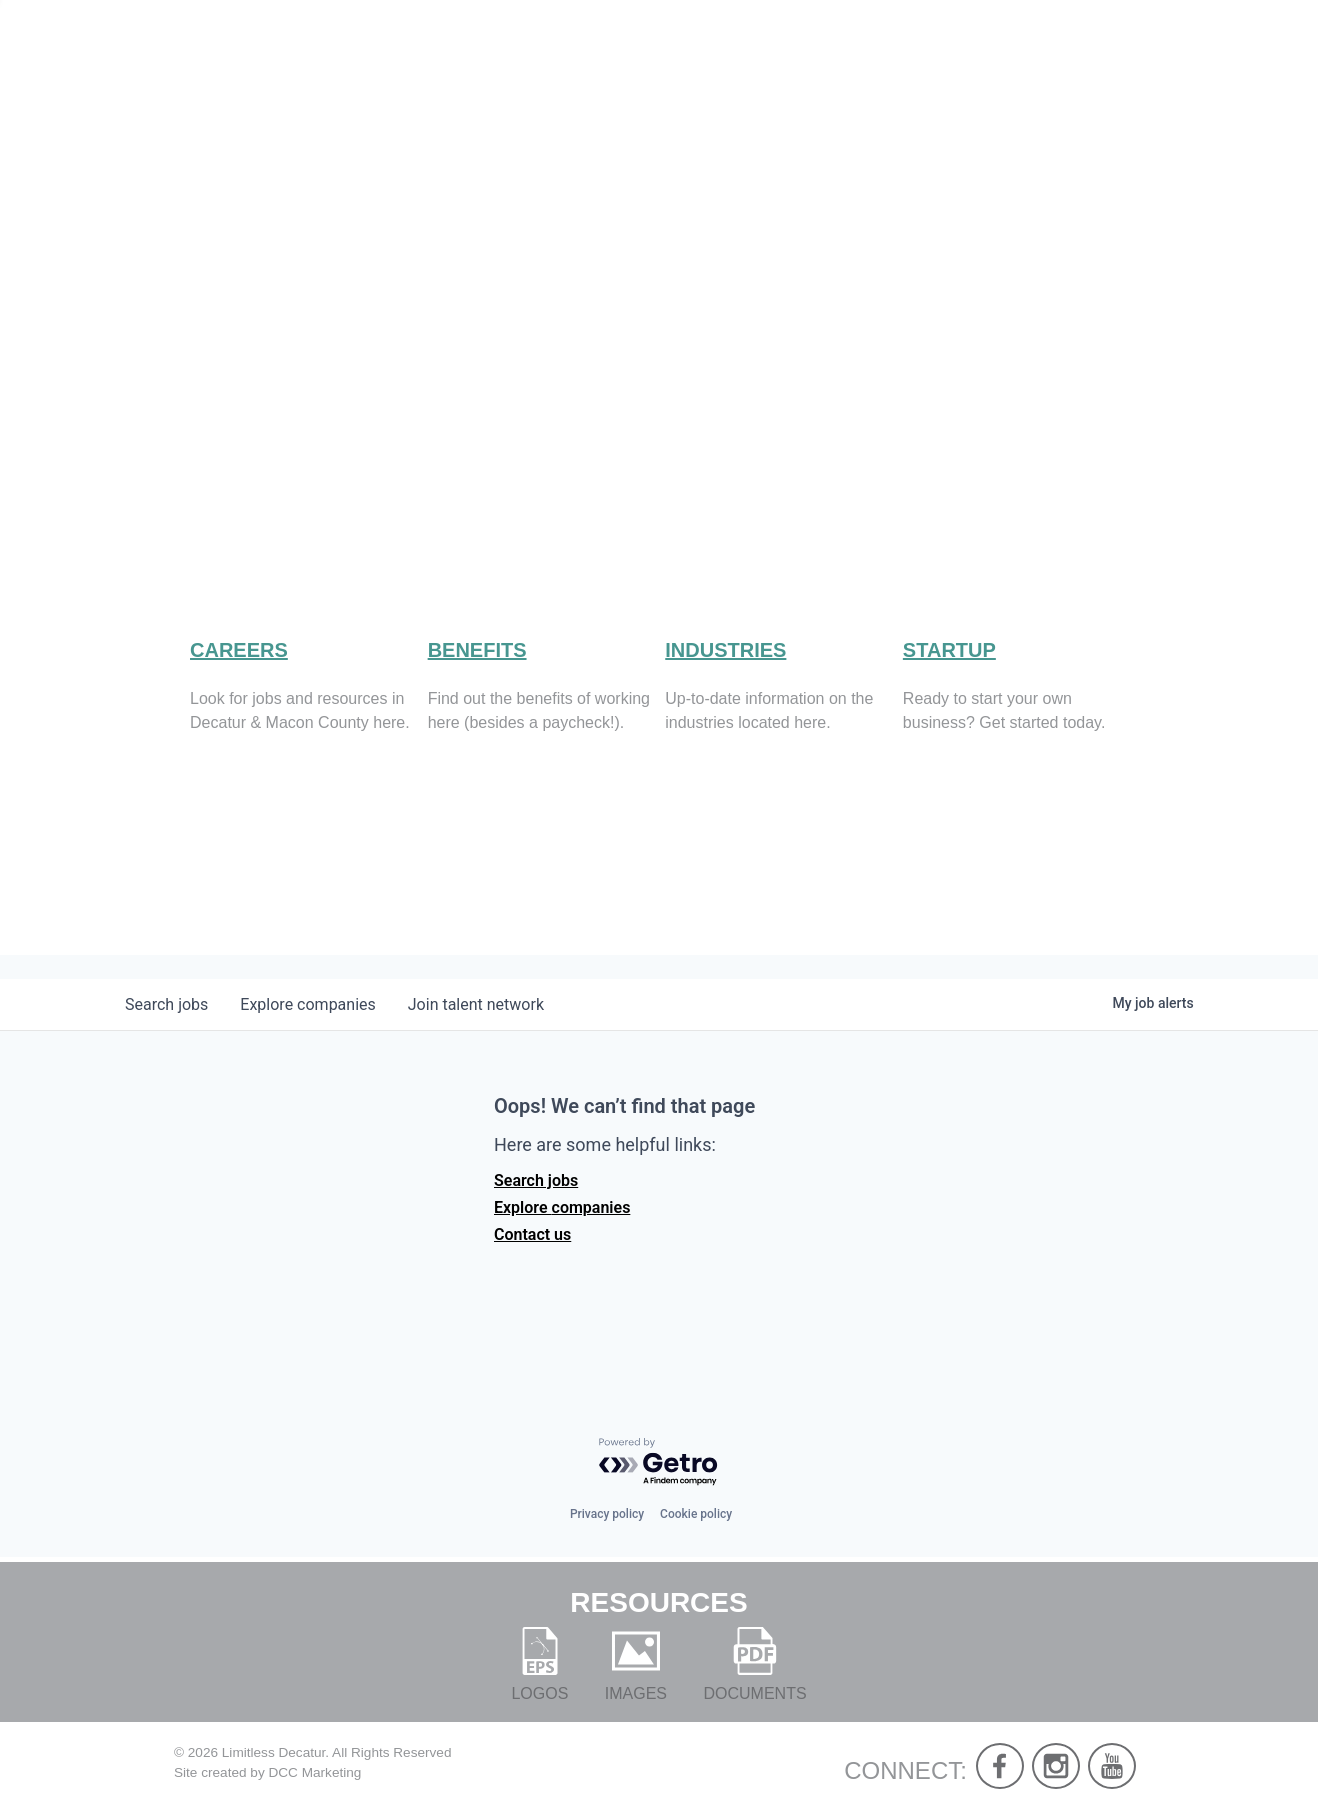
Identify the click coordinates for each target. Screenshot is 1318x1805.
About (783, 80)
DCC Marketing (314, 1773)
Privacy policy (607, 1514)
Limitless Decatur (274, 1752)
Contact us (532, 1261)
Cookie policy (696, 1514)
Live (880, 80)
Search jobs (536, 1207)
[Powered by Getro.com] (659, 1463)
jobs (166, 1031)
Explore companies (562, 1234)
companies (307, 1031)
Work (973, 80)
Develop (1096, 80)
